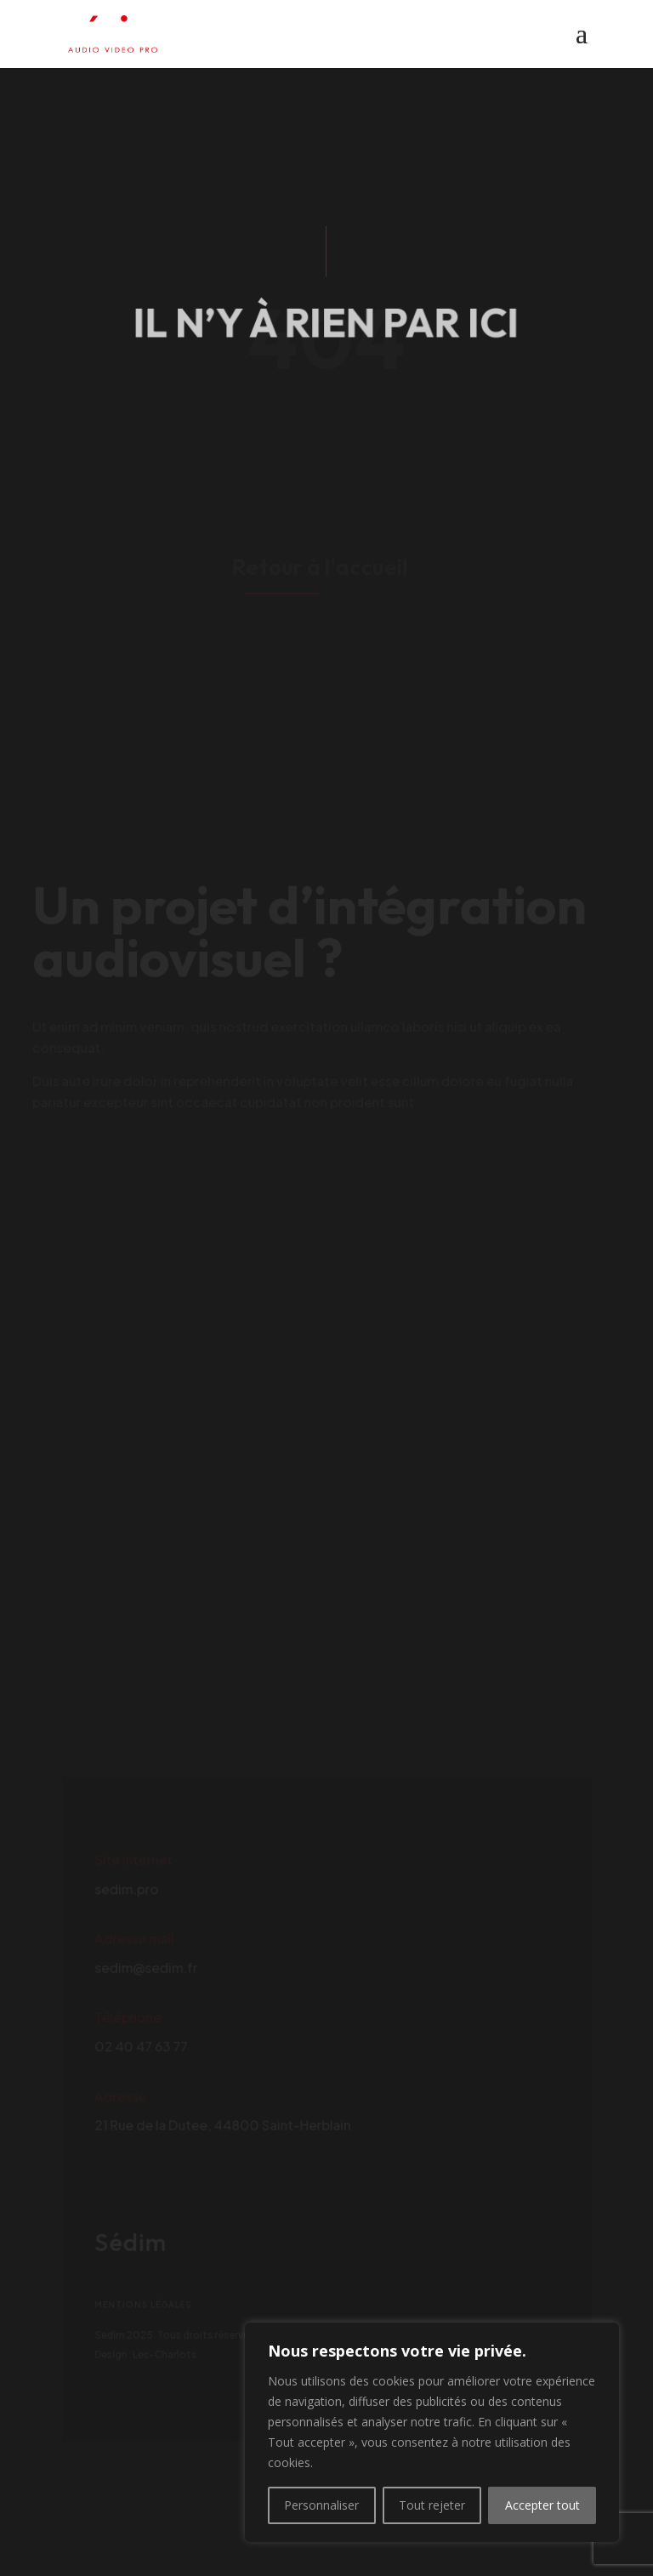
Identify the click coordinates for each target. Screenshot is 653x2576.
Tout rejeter (432, 2505)
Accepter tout (542, 2505)
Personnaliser (321, 2505)
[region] (432, 2432)
